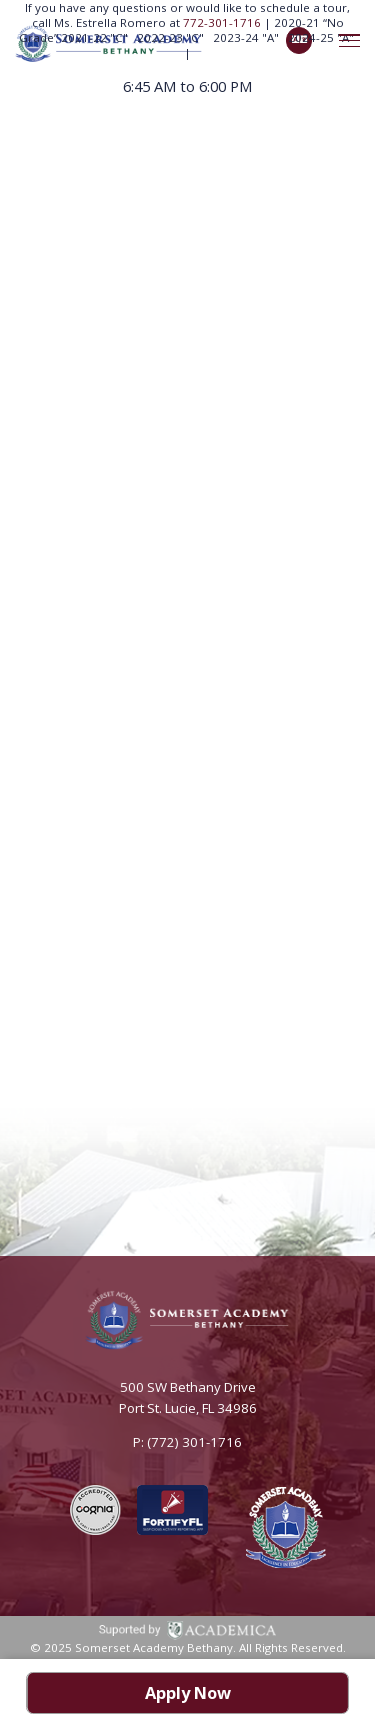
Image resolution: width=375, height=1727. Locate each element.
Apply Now (188, 1692)
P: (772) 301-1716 (187, 1442)
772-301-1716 (223, 22)
